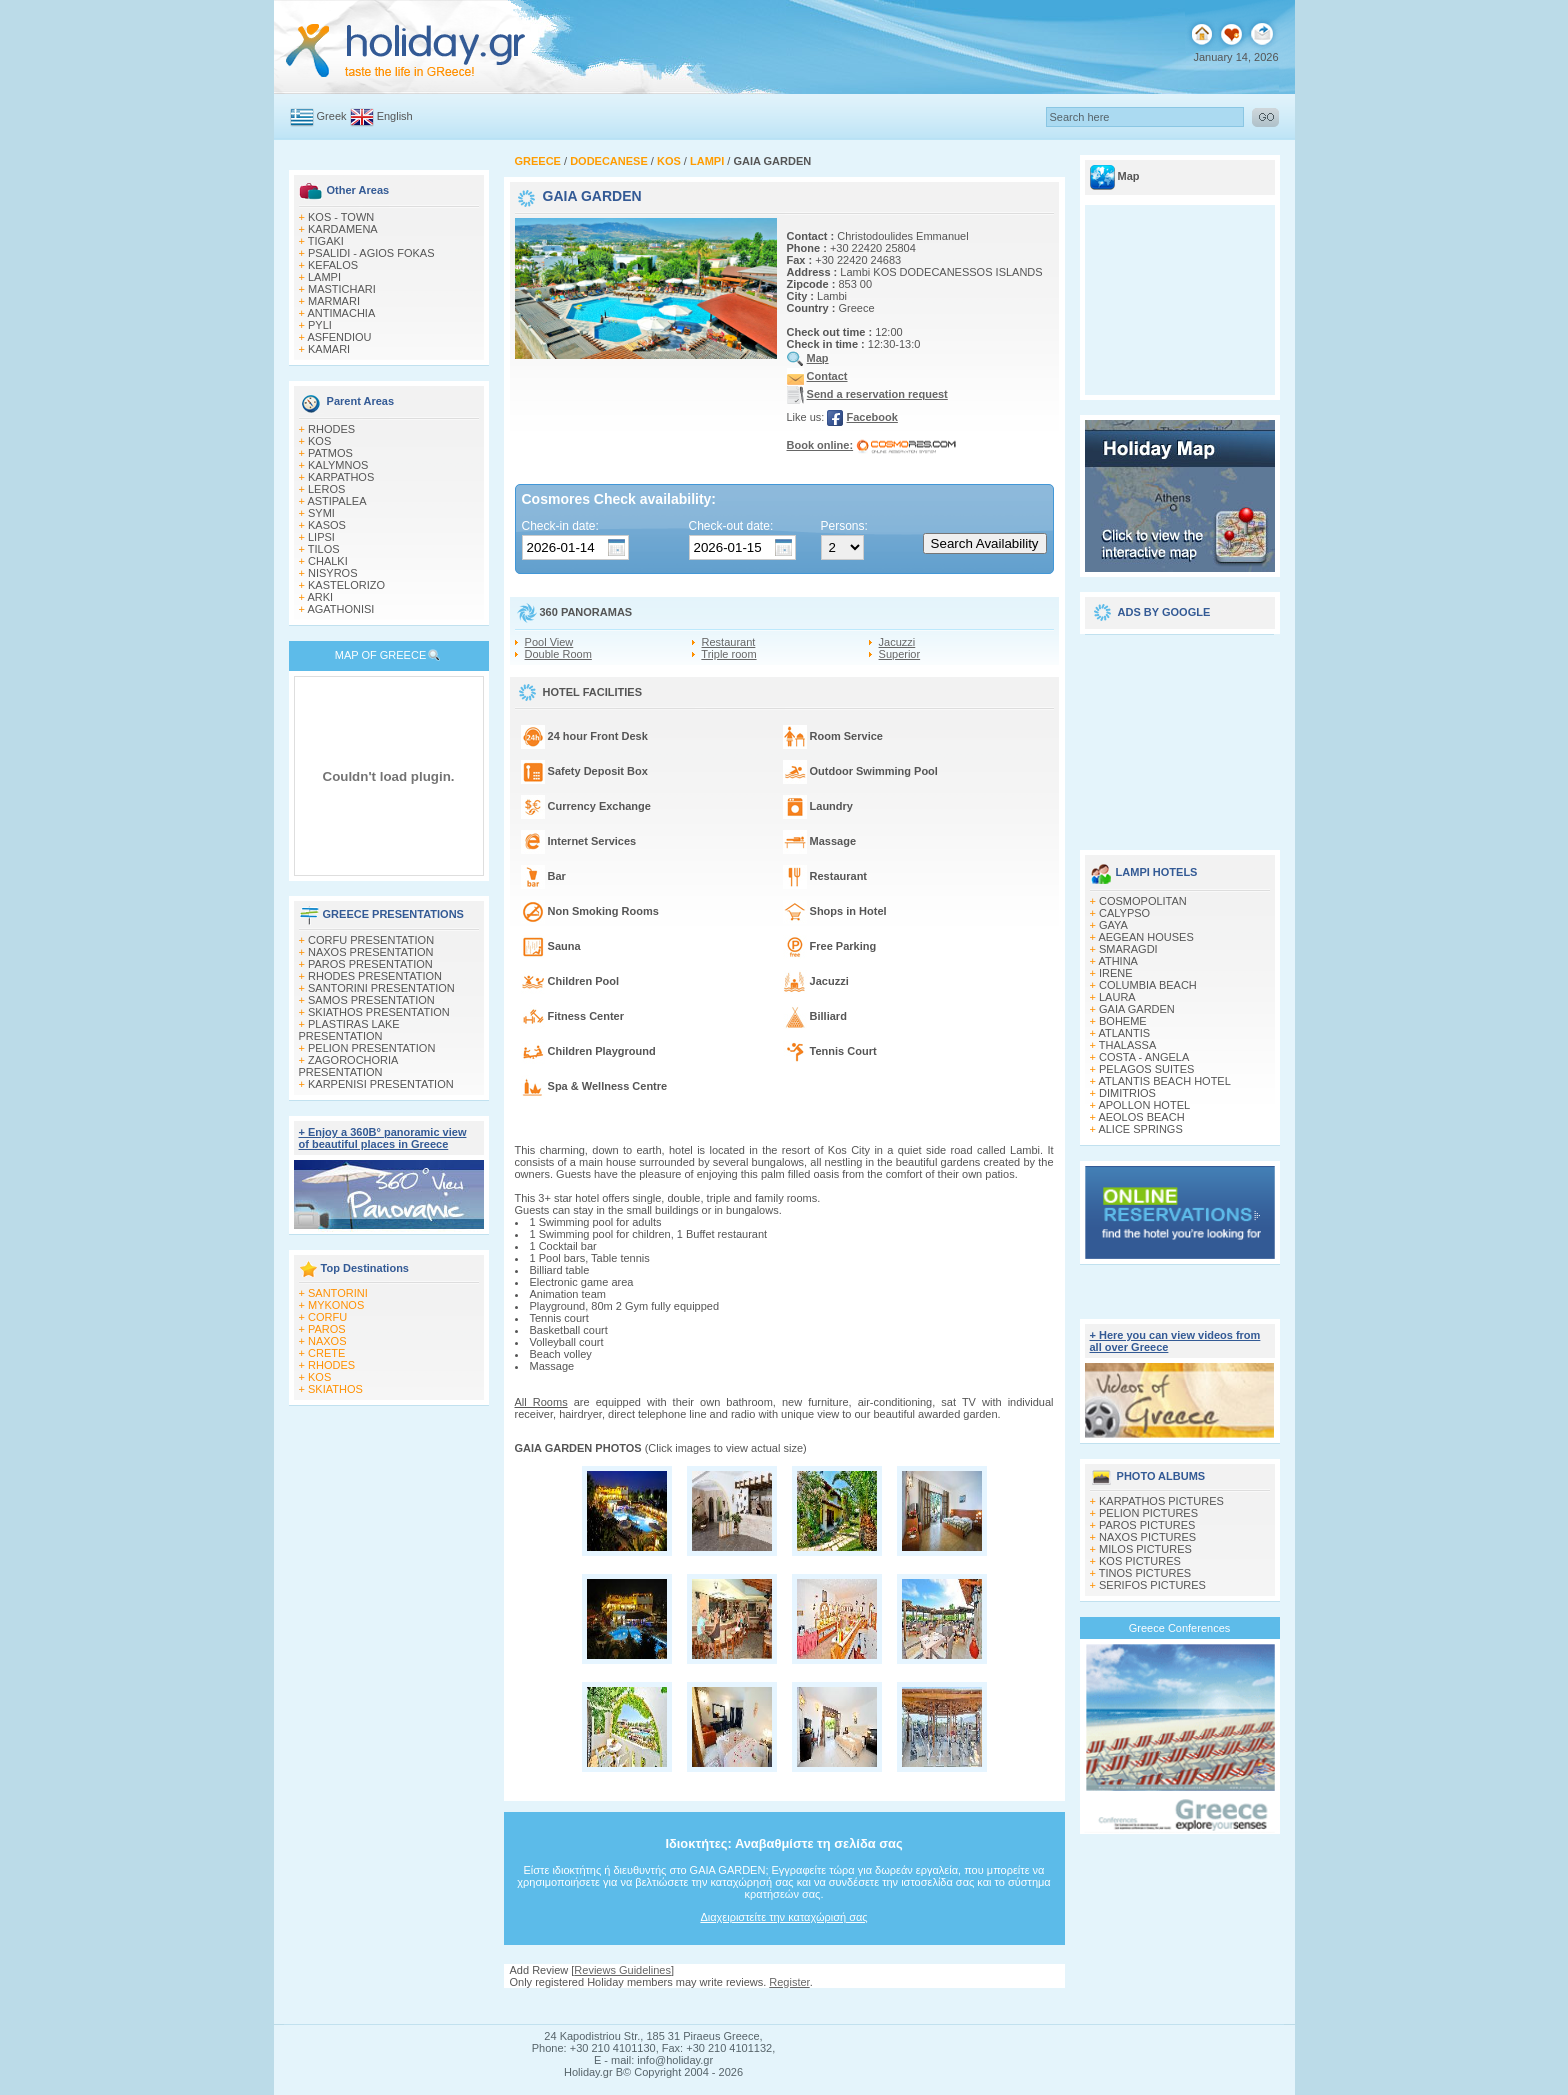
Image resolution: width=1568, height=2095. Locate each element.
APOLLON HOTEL (1144, 1105)
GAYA (1113, 925)
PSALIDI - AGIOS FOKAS (371, 253)
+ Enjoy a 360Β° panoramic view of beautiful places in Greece (383, 1138)
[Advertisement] (1180, 735)
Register (789, 1982)
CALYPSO (1124, 913)
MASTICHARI (342, 289)
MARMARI (334, 301)
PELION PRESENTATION (371, 1048)
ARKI (320, 597)
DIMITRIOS (1127, 1093)
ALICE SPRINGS (1140, 1129)
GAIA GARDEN (1137, 1009)
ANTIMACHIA (341, 313)
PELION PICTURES (1148, 1513)
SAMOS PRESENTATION (371, 1000)
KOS (319, 441)
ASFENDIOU (339, 337)
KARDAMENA (343, 229)
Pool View (549, 642)
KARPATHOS (341, 477)
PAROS (327, 1329)
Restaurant (729, 642)
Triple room (728, 654)
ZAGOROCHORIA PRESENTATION (348, 1066)
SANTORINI (338, 1293)
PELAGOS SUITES (1146, 1069)
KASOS (327, 525)
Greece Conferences (1180, 1628)
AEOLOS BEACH (1141, 1117)
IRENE (1116, 973)
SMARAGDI (1128, 949)
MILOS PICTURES (1145, 1549)
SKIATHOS (335, 1389)
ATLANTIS (1124, 1033)
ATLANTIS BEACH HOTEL (1164, 1081)
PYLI (320, 325)
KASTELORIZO (346, 585)
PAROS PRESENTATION (370, 964)
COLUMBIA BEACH (1148, 985)
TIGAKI (326, 241)
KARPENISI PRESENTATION (381, 1084)
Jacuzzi (897, 642)
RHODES (331, 429)
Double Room (558, 654)
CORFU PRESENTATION (371, 940)
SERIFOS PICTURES (1152, 1585)
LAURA (1117, 997)
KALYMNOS (338, 465)
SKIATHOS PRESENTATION (379, 1012)
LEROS (326, 489)
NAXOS (327, 1341)
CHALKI (328, 561)
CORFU (327, 1317)
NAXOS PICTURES (1147, 1537)
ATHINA (1118, 961)
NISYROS (333, 573)
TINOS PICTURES (1145, 1573)
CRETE (326, 1353)
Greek (332, 116)
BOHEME (1123, 1021)
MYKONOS (336, 1305)
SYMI (321, 513)
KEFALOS (333, 265)
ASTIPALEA (336, 501)
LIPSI (321, 537)
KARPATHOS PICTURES (1161, 1501)
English (395, 116)
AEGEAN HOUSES (1145, 937)
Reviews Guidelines (622, 1970)
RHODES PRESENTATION (375, 976)
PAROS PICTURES (1147, 1525)
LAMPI (324, 277)
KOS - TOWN (341, 217)
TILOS (324, 549)
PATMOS (330, 453)
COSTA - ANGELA (1144, 1057)
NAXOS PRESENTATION (371, 952)
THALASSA (1127, 1045)
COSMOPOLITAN (1143, 901)
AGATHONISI (340, 609)
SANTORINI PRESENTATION (381, 988)
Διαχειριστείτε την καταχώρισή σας (783, 1917)
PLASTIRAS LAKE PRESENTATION (349, 1030)
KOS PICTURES (1140, 1561)
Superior (900, 654)
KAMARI (329, 349)
